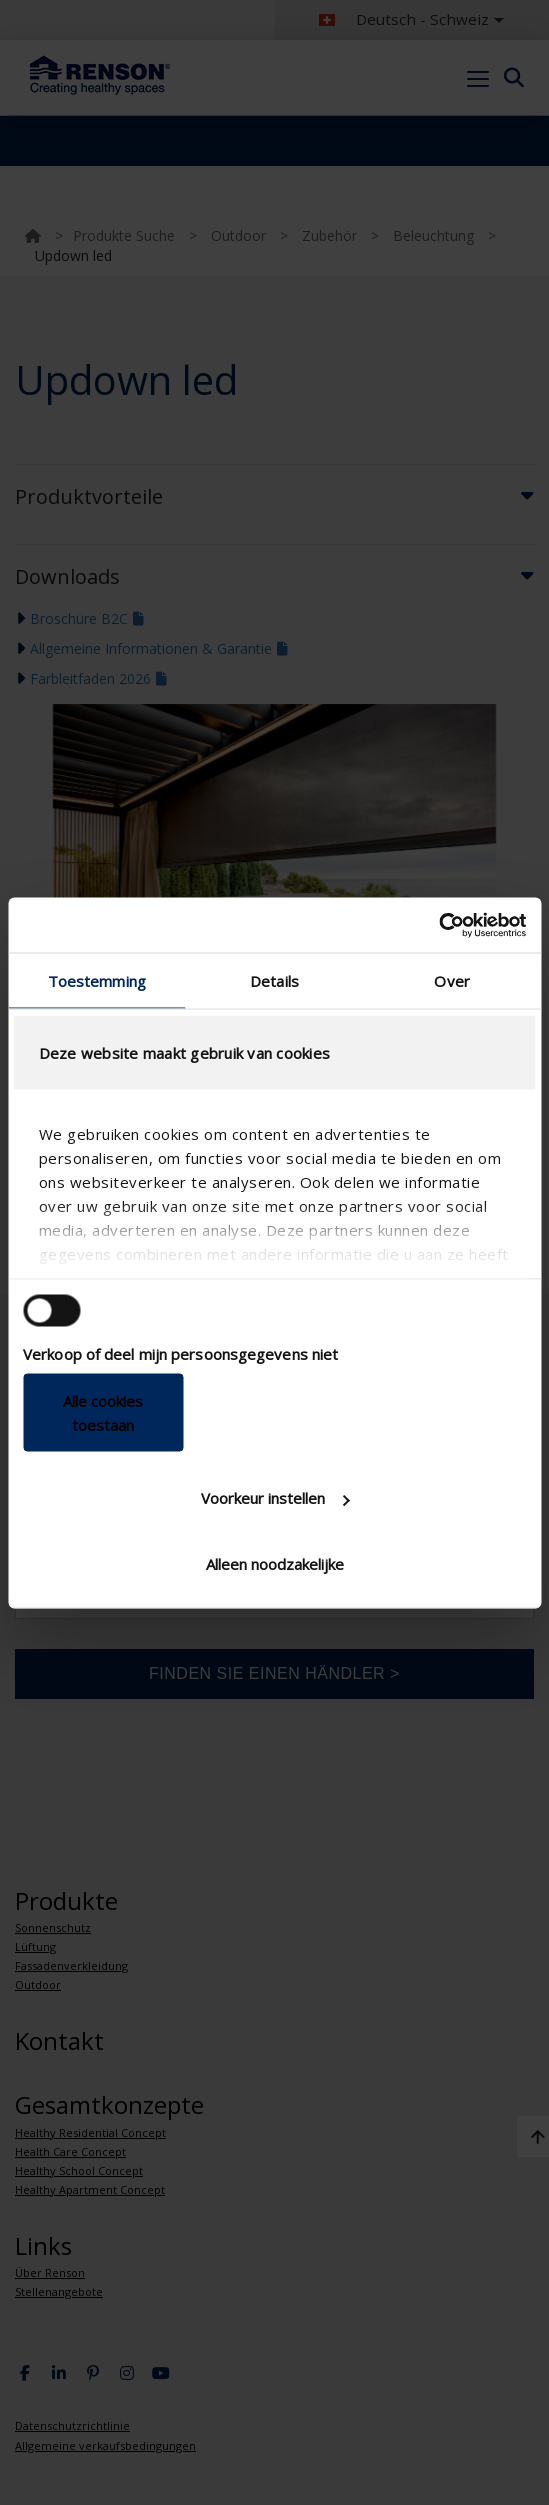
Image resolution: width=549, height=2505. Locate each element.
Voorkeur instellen (275, 1498)
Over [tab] (451, 981)
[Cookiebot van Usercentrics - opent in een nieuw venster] (438, 925)
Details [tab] (274, 981)
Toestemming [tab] (97, 981)
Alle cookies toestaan (103, 1412)
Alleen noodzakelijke (275, 1563)
